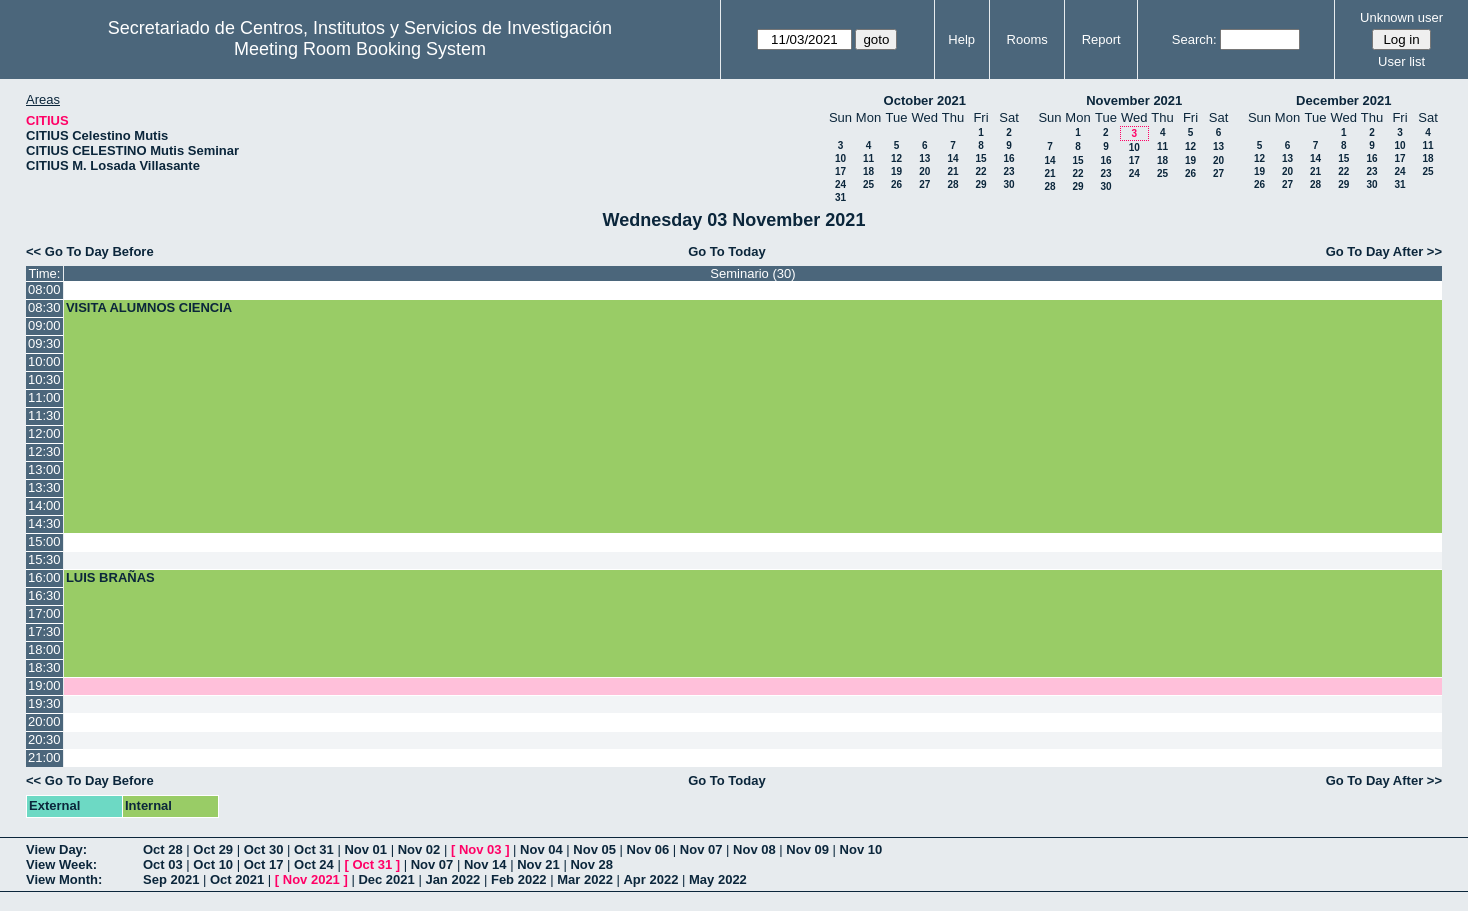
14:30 (44, 523)
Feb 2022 (519, 879)
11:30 (44, 415)
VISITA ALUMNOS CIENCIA (149, 307)
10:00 (44, 361)
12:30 (44, 451)
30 (1008, 184)
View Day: (56, 849)
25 (868, 184)
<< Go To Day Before (90, 251)
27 (924, 184)
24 (840, 184)
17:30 (44, 631)
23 (1008, 171)
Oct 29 (213, 849)
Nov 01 (365, 849)
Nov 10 (861, 849)
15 (980, 158)
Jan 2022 (452, 879)
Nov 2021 (311, 879)
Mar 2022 (585, 879)
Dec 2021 (386, 879)
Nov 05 (594, 849)
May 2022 (718, 879)
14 (952, 158)
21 (952, 171)
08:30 (44, 307)
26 (896, 184)
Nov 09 (807, 849)
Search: (1194, 39)
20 (924, 171)
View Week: (61, 864)
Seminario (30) (752, 273)
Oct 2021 (237, 879)
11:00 (44, 397)
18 (868, 171)
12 (896, 158)
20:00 (44, 721)
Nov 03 (480, 849)
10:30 (44, 379)
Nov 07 (701, 849)
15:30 (44, 559)
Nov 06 (648, 849)
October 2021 (925, 100)
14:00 (44, 505)
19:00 (44, 685)
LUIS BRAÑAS (110, 577)
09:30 (44, 343)
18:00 (44, 649)
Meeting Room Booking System (360, 49)
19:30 (44, 703)
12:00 (44, 433)
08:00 (44, 289)
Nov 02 (419, 849)
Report (1101, 39)
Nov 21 (538, 864)
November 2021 (1134, 100)
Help (961, 39)
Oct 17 (264, 864)
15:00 (44, 541)
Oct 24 (314, 864)
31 (840, 197)
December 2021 (1343, 100)
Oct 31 (314, 849)
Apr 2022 (650, 879)
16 (1008, 158)
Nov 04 (541, 849)
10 (840, 158)
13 (924, 158)
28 (952, 184)
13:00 (44, 469)
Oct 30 (264, 849)
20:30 (44, 739)
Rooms (1027, 39)
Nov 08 (754, 849)
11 (868, 158)
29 (980, 184)
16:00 (44, 577)
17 (840, 171)
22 (980, 171)
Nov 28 (591, 864)
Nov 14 (485, 864)
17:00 (44, 613)
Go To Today (727, 251)
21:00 (44, 757)
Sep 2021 (171, 879)
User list (1401, 61)
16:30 (44, 595)
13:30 (44, 487)
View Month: (64, 879)
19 (896, 171)
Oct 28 (163, 849)
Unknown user (1401, 17)
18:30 (44, 667)
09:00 (44, 325)
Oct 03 (163, 864)
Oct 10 (213, 864)
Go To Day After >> (1384, 251)
